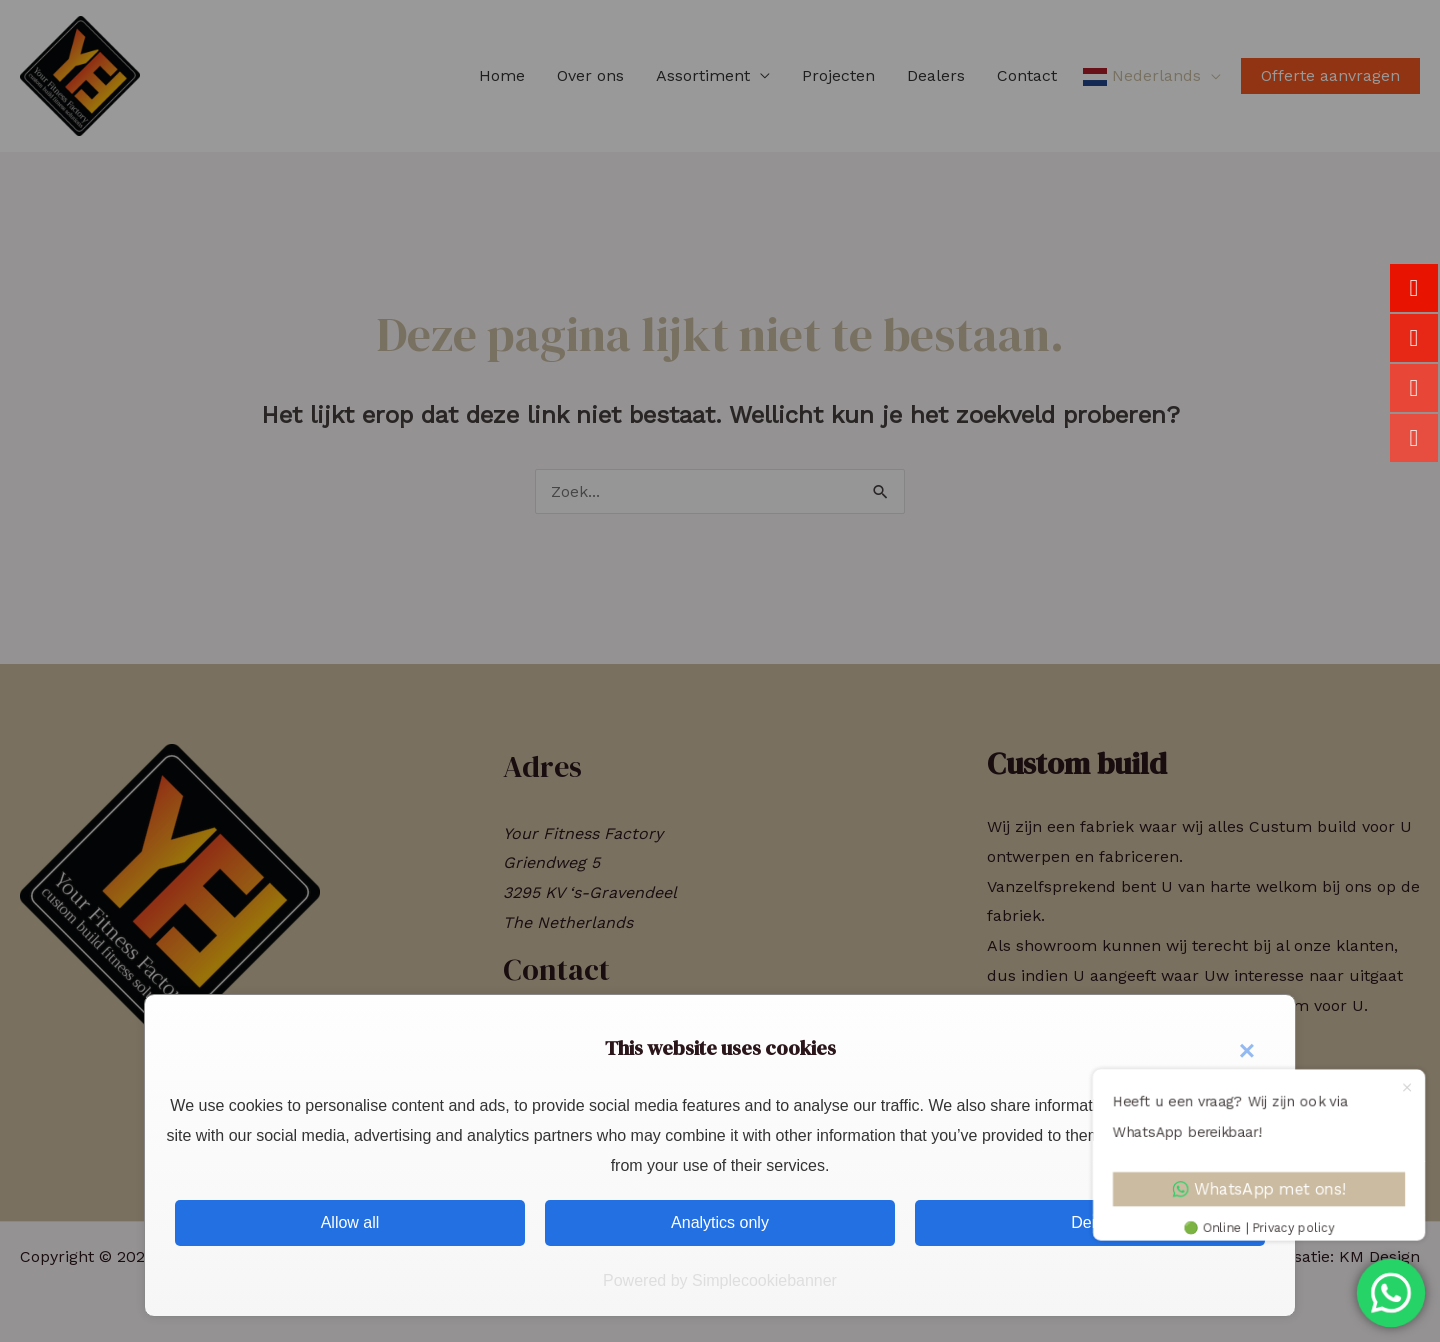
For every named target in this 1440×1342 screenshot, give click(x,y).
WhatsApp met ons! (1260, 1189)
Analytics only (720, 1222)
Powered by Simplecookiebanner (720, 1280)
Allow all (350, 1222)
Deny (1089, 1222)
